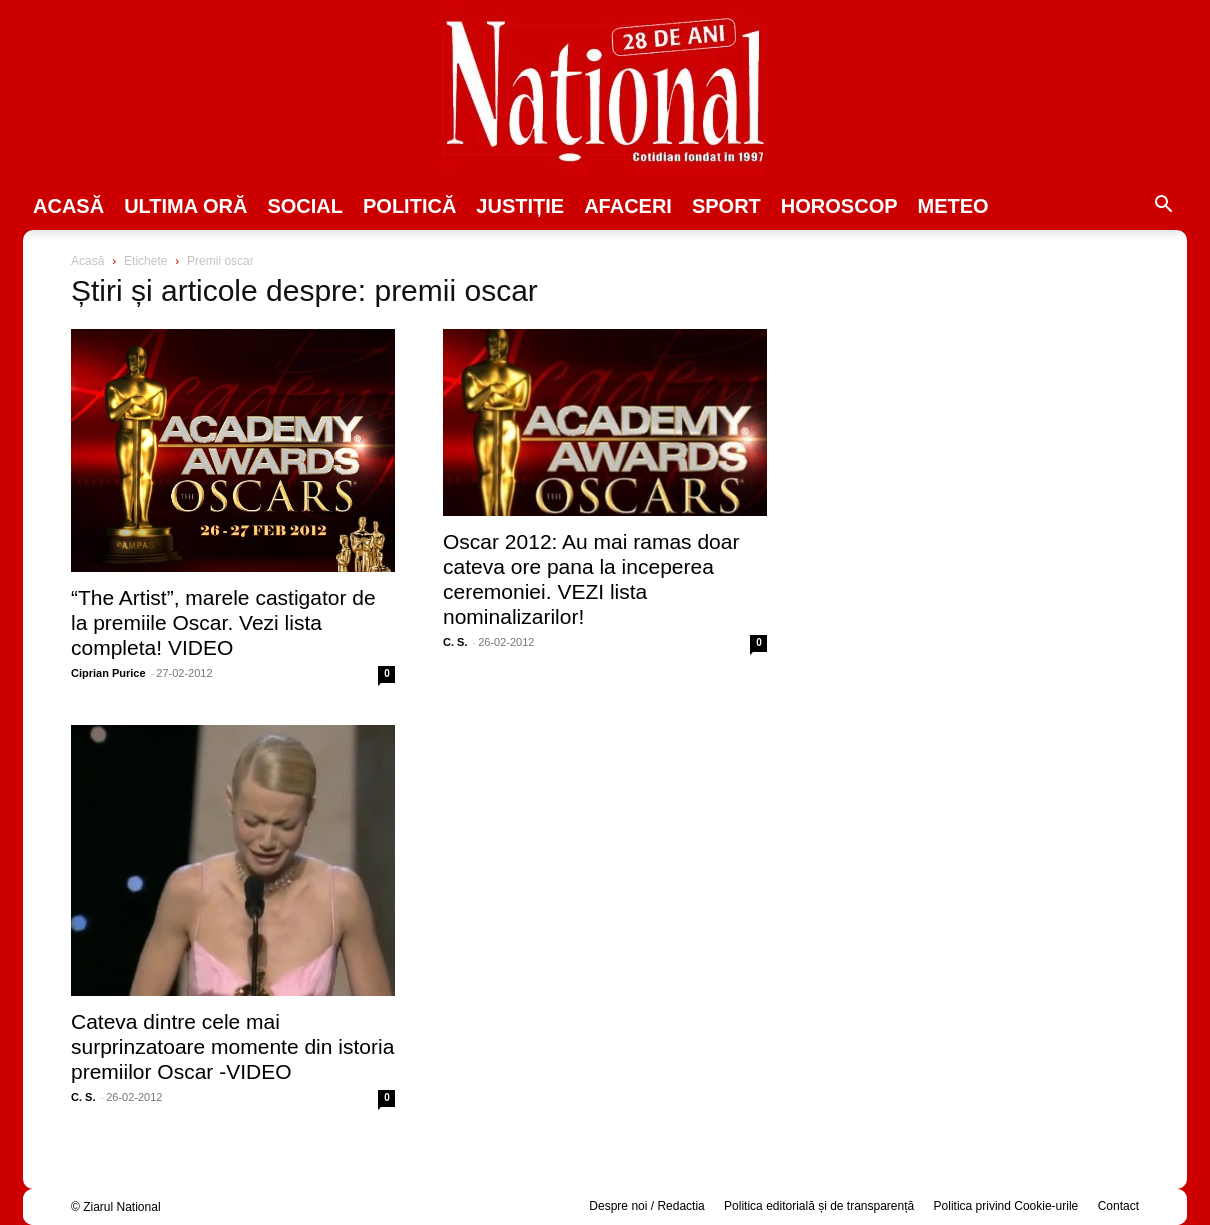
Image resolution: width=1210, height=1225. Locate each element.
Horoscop (839, 206)
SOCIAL (305, 206)
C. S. (455, 642)
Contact (1118, 1206)
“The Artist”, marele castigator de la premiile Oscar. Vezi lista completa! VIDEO (223, 622)
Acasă (68, 206)
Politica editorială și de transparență (819, 1206)
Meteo (953, 206)
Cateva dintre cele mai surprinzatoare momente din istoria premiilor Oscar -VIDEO (232, 1046)
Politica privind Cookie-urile (1006, 1206)
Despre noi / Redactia (646, 1206)
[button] (1163, 207)
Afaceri (628, 206)
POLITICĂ (409, 206)
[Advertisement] (977, 406)
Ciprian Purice (108, 673)
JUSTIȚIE (520, 206)
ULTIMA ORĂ (185, 206)
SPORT (726, 206)
